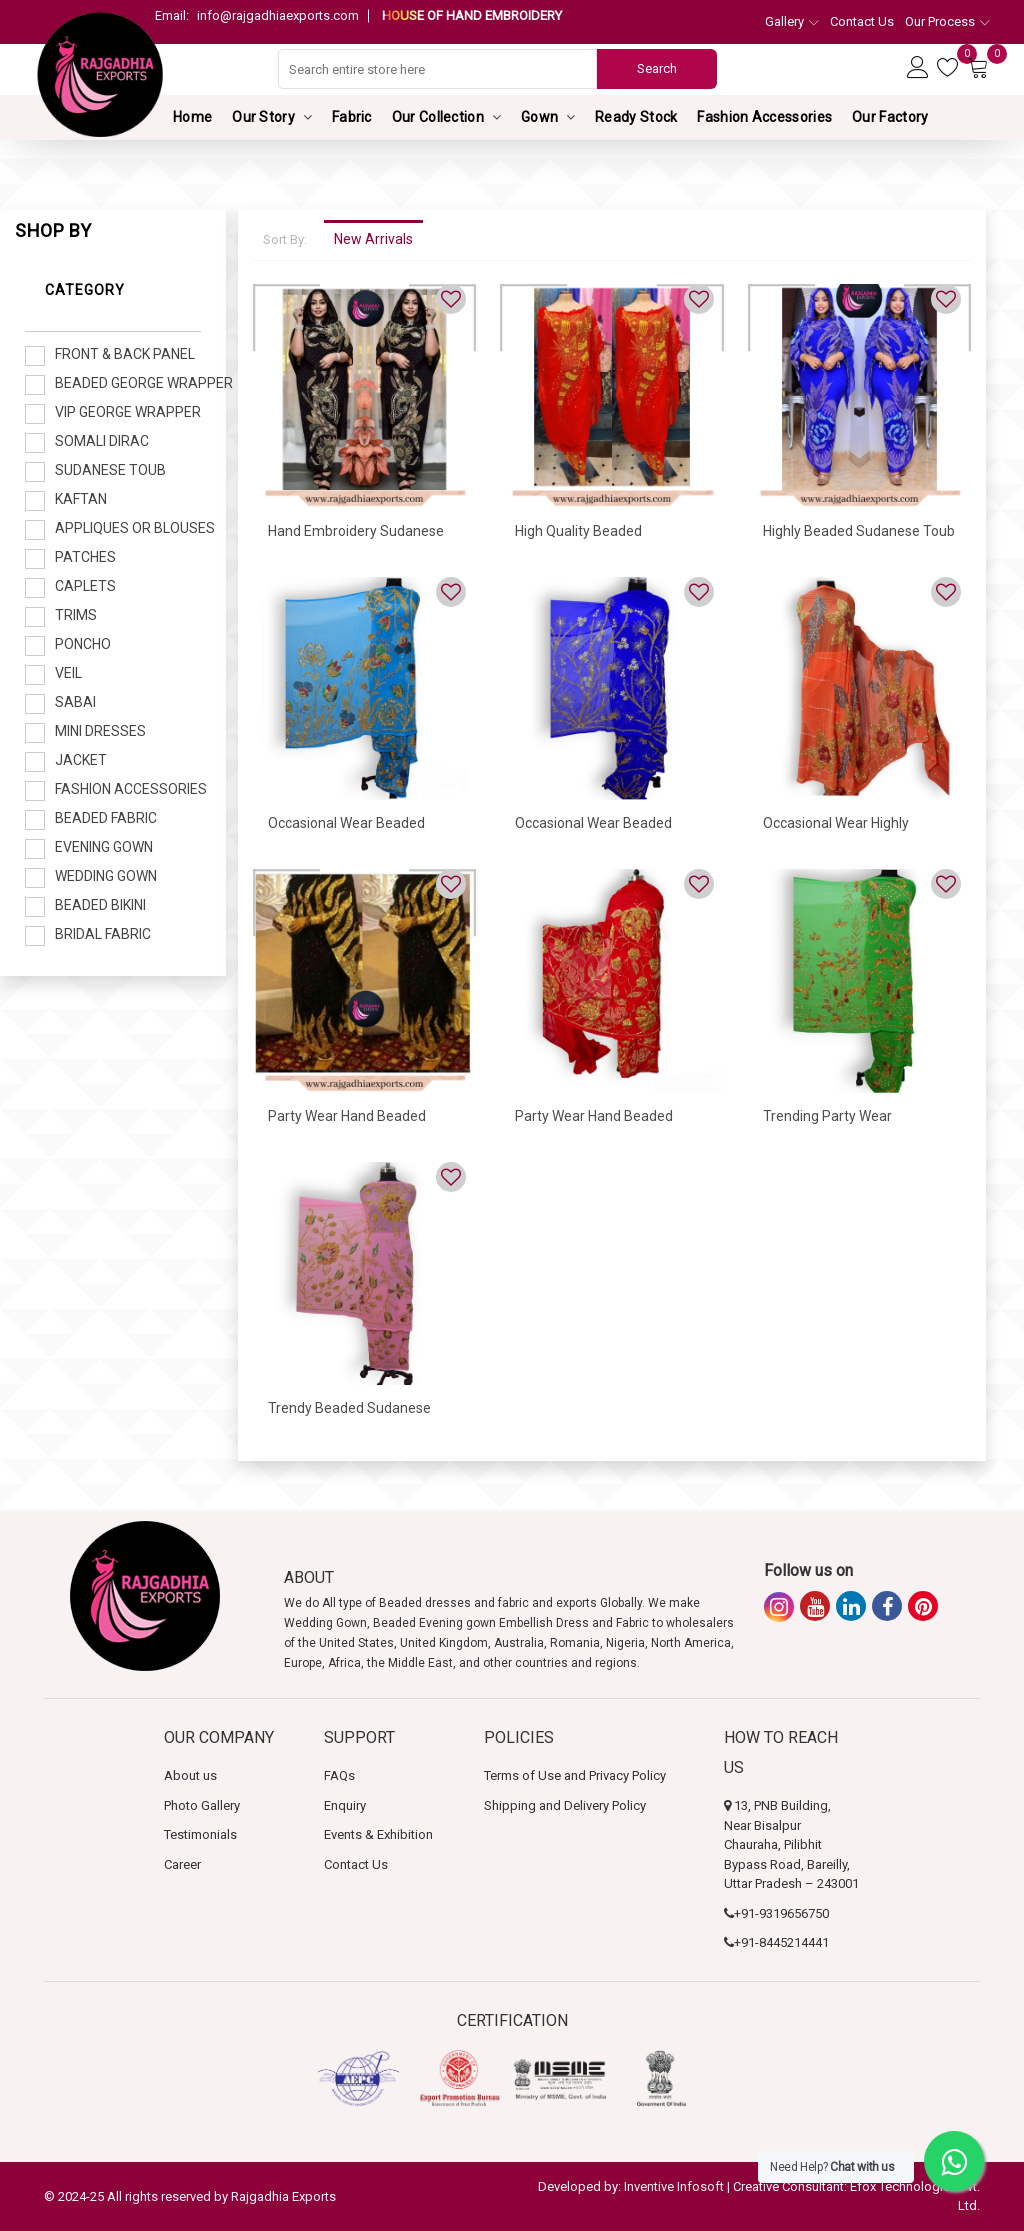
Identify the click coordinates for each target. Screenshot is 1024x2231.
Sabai (75, 702)
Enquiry (345, 1805)
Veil (68, 673)
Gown (539, 117)
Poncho (83, 644)
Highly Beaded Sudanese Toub (859, 531)
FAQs (339, 1775)
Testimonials (200, 1834)
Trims (76, 615)
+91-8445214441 (781, 1942)
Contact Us (862, 21)
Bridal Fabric (103, 934)
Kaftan (81, 499)
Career (182, 1864)
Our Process (947, 21)
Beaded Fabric (106, 818)
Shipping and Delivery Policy (565, 1805)
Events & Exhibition (378, 1834)
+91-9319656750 (781, 1913)
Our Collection (438, 117)
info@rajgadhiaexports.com (257, 15)
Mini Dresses (100, 731)
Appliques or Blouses (128, 528)
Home (192, 117)
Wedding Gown (106, 876)
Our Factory (890, 117)
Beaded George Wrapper (128, 383)
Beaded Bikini (100, 905)
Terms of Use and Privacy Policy (575, 1775)
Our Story (263, 117)
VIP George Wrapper (128, 412)
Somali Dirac (102, 441)
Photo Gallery (202, 1805)
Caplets (85, 586)
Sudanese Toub (110, 470)
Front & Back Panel (125, 354)
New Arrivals (373, 239)
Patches (85, 557)
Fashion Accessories (764, 117)
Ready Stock (636, 117)
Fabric (352, 117)
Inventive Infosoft (674, 2186)
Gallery (792, 21)
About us (190, 1775)
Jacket (81, 760)
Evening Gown (104, 847)
